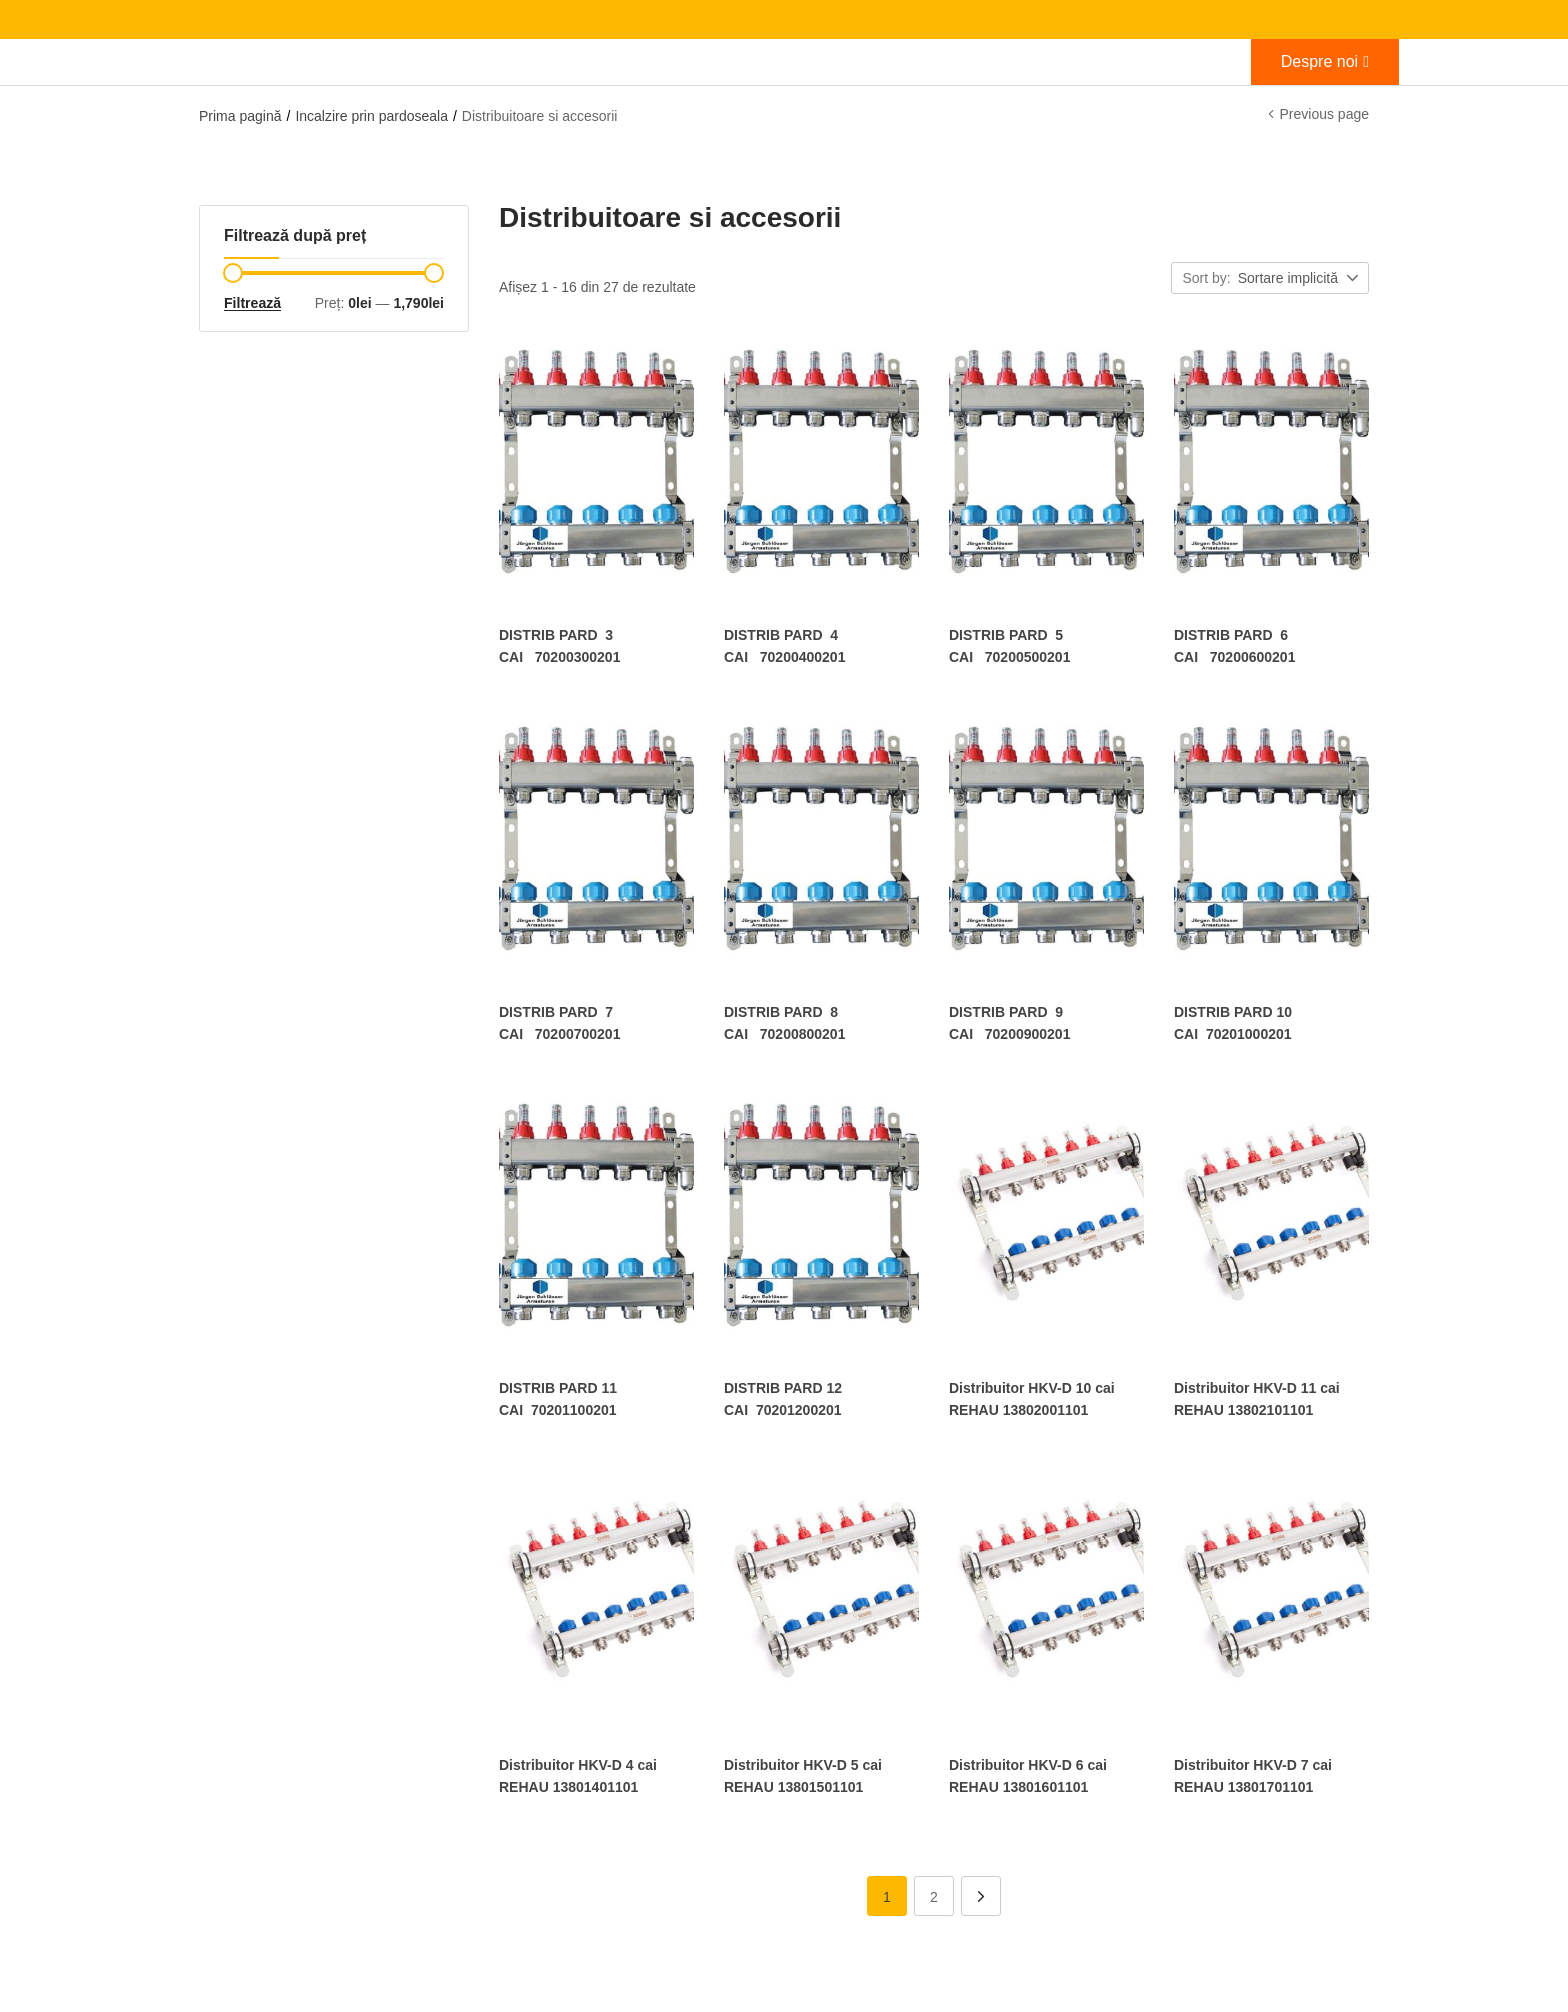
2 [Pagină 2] (934, 1889)
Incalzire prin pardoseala (371, 116)
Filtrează (252, 303)
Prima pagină (240, 116)
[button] (1299, 279)
